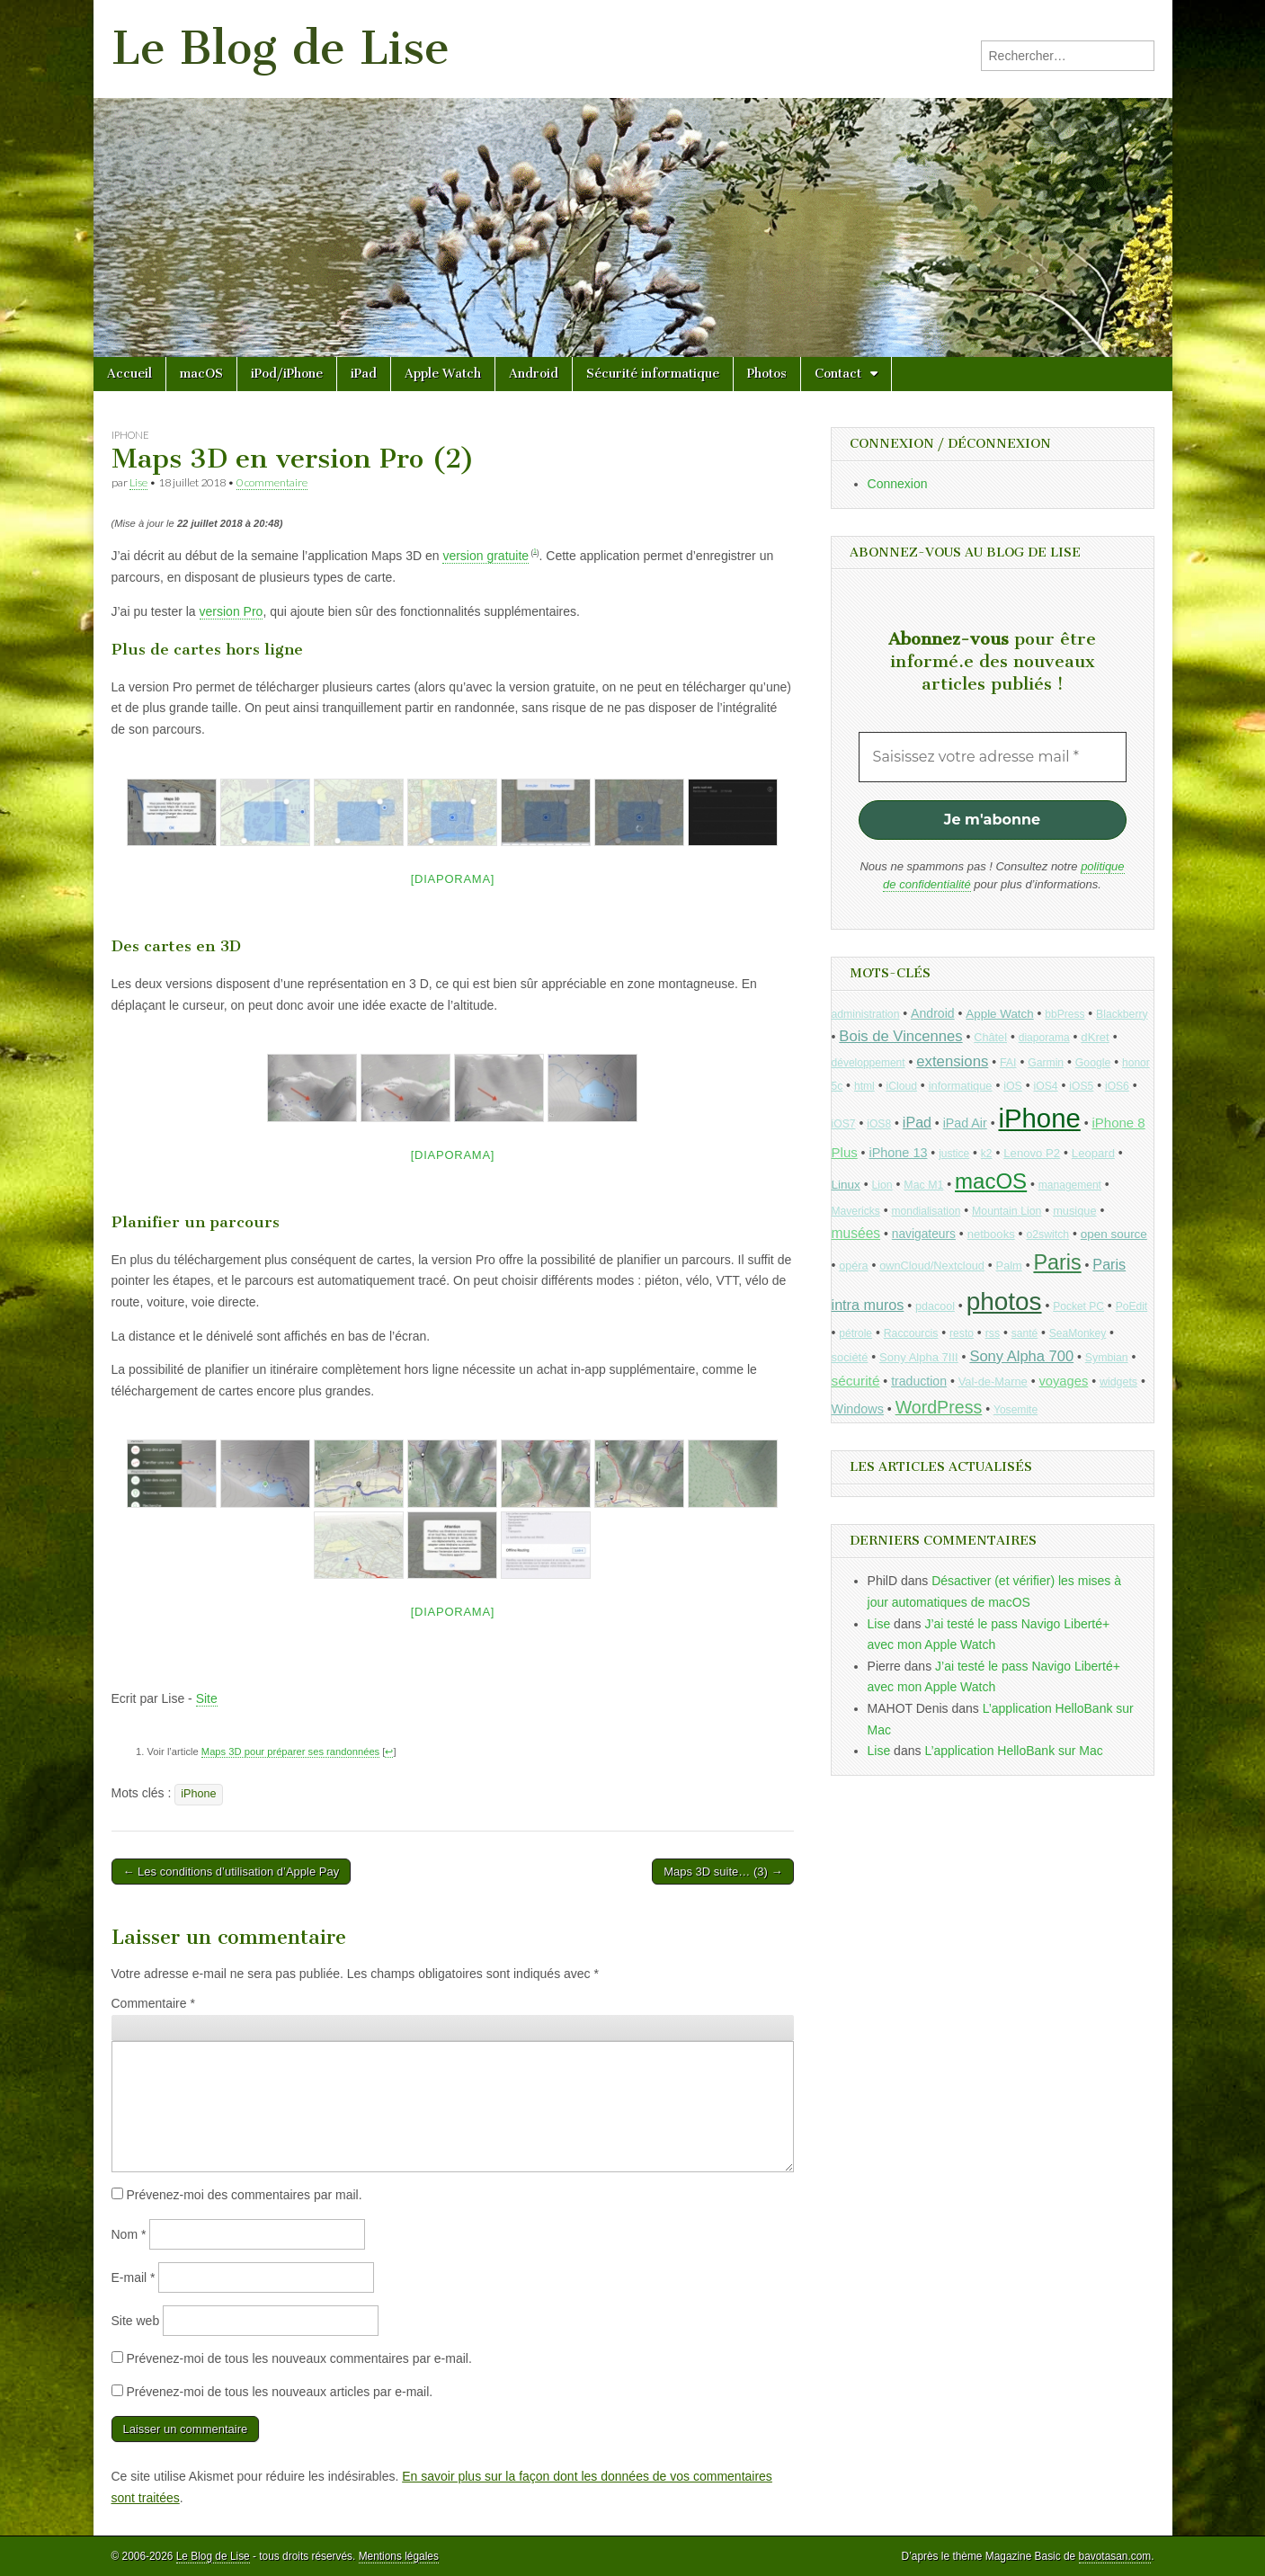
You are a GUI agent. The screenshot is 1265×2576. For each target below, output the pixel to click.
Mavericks (856, 1211)
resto (961, 1333)
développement (868, 1062)
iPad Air (965, 1123)
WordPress (939, 1407)
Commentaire (153, 2003)
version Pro (231, 611)
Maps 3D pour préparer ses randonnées (290, 1751)
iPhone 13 (898, 1152)
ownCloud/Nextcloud (931, 1265)
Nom (129, 2234)
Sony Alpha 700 (1021, 1356)
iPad (364, 373)
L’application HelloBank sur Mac (1013, 1750)
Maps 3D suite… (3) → (723, 1871)
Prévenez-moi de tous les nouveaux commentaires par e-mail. (298, 2358)
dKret (1095, 1037)
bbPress (1064, 1014)
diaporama (1044, 1037)
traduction (919, 1381)
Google (1093, 1062)
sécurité (856, 1380)
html (864, 1086)
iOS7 (844, 1124)
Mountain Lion (1006, 1211)
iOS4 (1045, 1086)
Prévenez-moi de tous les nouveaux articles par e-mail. (279, 2391)
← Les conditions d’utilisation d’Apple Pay (231, 1871)
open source (1114, 1234)
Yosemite (1015, 1410)
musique (1074, 1210)
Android (533, 373)
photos (1004, 1301)
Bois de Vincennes (900, 1036)
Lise (138, 482)
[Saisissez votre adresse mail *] (993, 757)
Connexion (898, 484)
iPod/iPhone (287, 373)
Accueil (129, 373)
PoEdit (1132, 1306)
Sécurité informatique (652, 373)
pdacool (935, 1306)
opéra (853, 1266)
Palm (1009, 1265)
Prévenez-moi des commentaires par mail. (243, 2195)
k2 (987, 1153)
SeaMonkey (1077, 1333)
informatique (961, 1085)
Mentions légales (399, 2556)
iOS (1012, 1086)
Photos (767, 373)
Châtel (990, 1037)
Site (207, 1698)
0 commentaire (271, 482)
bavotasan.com (1115, 2556)
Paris (1057, 1262)
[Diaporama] (453, 879)
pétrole (855, 1333)
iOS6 (1117, 1086)
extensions (952, 1061)
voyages (1063, 1381)
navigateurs (924, 1234)
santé (1024, 1333)
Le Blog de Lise (280, 48)
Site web (135, 2320)
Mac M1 (923, 1185)
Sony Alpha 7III (918, 1357)
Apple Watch (443, 373)
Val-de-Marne (993, 1381)
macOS (201, 373)
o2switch (1047, 1234)
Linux (846, 1184)
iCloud (901, 1086)
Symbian (1106, 1357)
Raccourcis (911, 1333)
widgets (1118, 1382)
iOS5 (1081, 1086)
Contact (838, 373)
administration (866, 1014)
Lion (881, 1185)
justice (954, 1153)
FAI (1008, 1062)
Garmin (1046, 1062)
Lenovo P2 (1031, 1153)
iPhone (130, 435)
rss (992, 1333)
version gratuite (485, 555)
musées (856, 1233)
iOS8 (879, 1124)
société (850, 1357)
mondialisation (926, 1211)
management (1069, 1185)
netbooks (991, 1234)
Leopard (1093, 1153)
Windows (858, 1409)
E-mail (133, 2277)
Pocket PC (1078, 1306)
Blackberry (1122, 1014)
